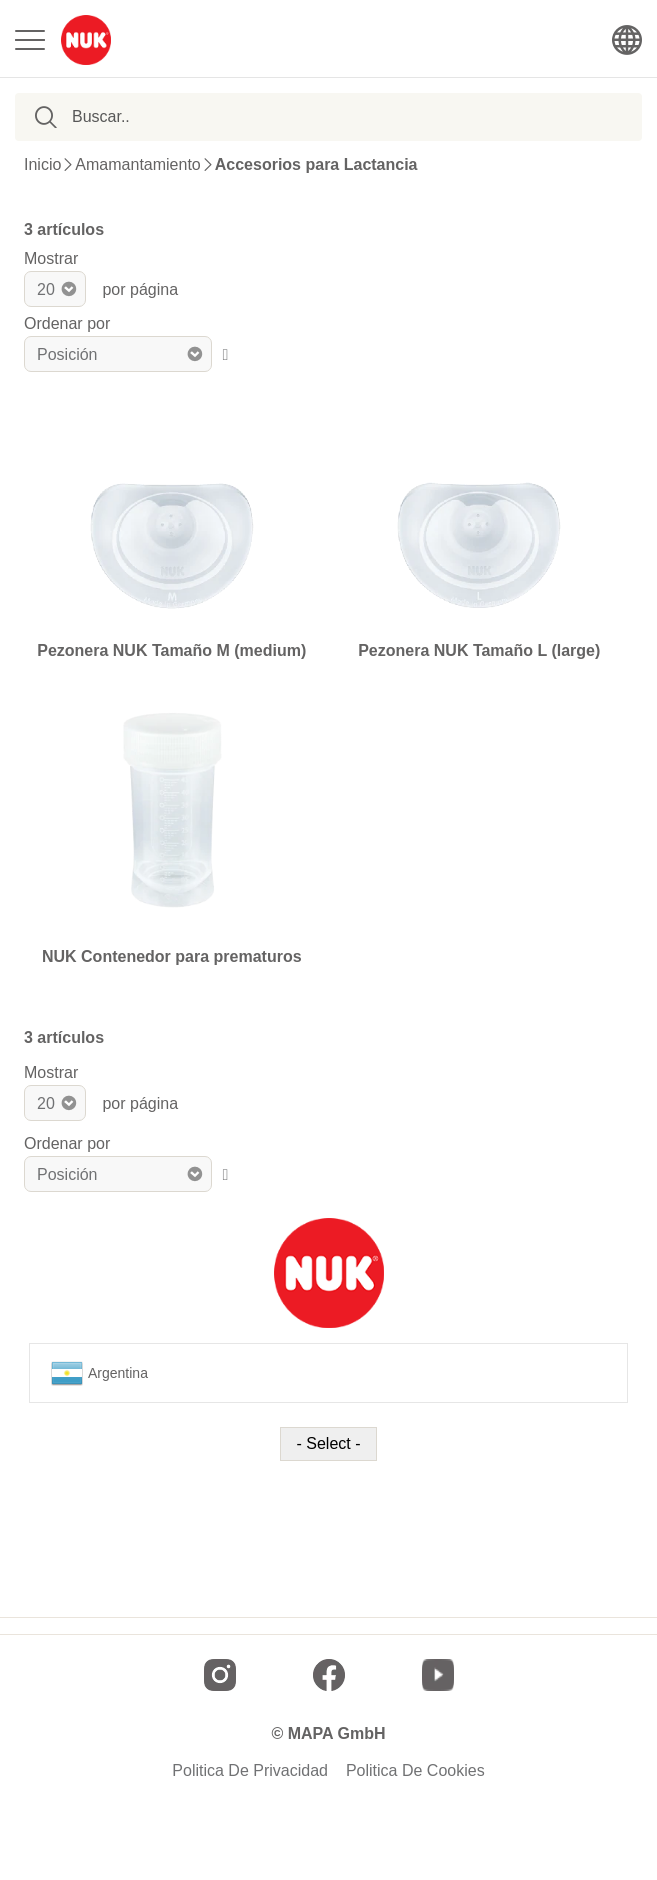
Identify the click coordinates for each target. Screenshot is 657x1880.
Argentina (99, 1373)
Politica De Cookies (415, 1771)
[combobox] (170, 117)
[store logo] (86, 40)
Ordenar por (67, 323)
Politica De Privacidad (250, 1771)
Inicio (42, 165)
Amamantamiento (137, 165)
